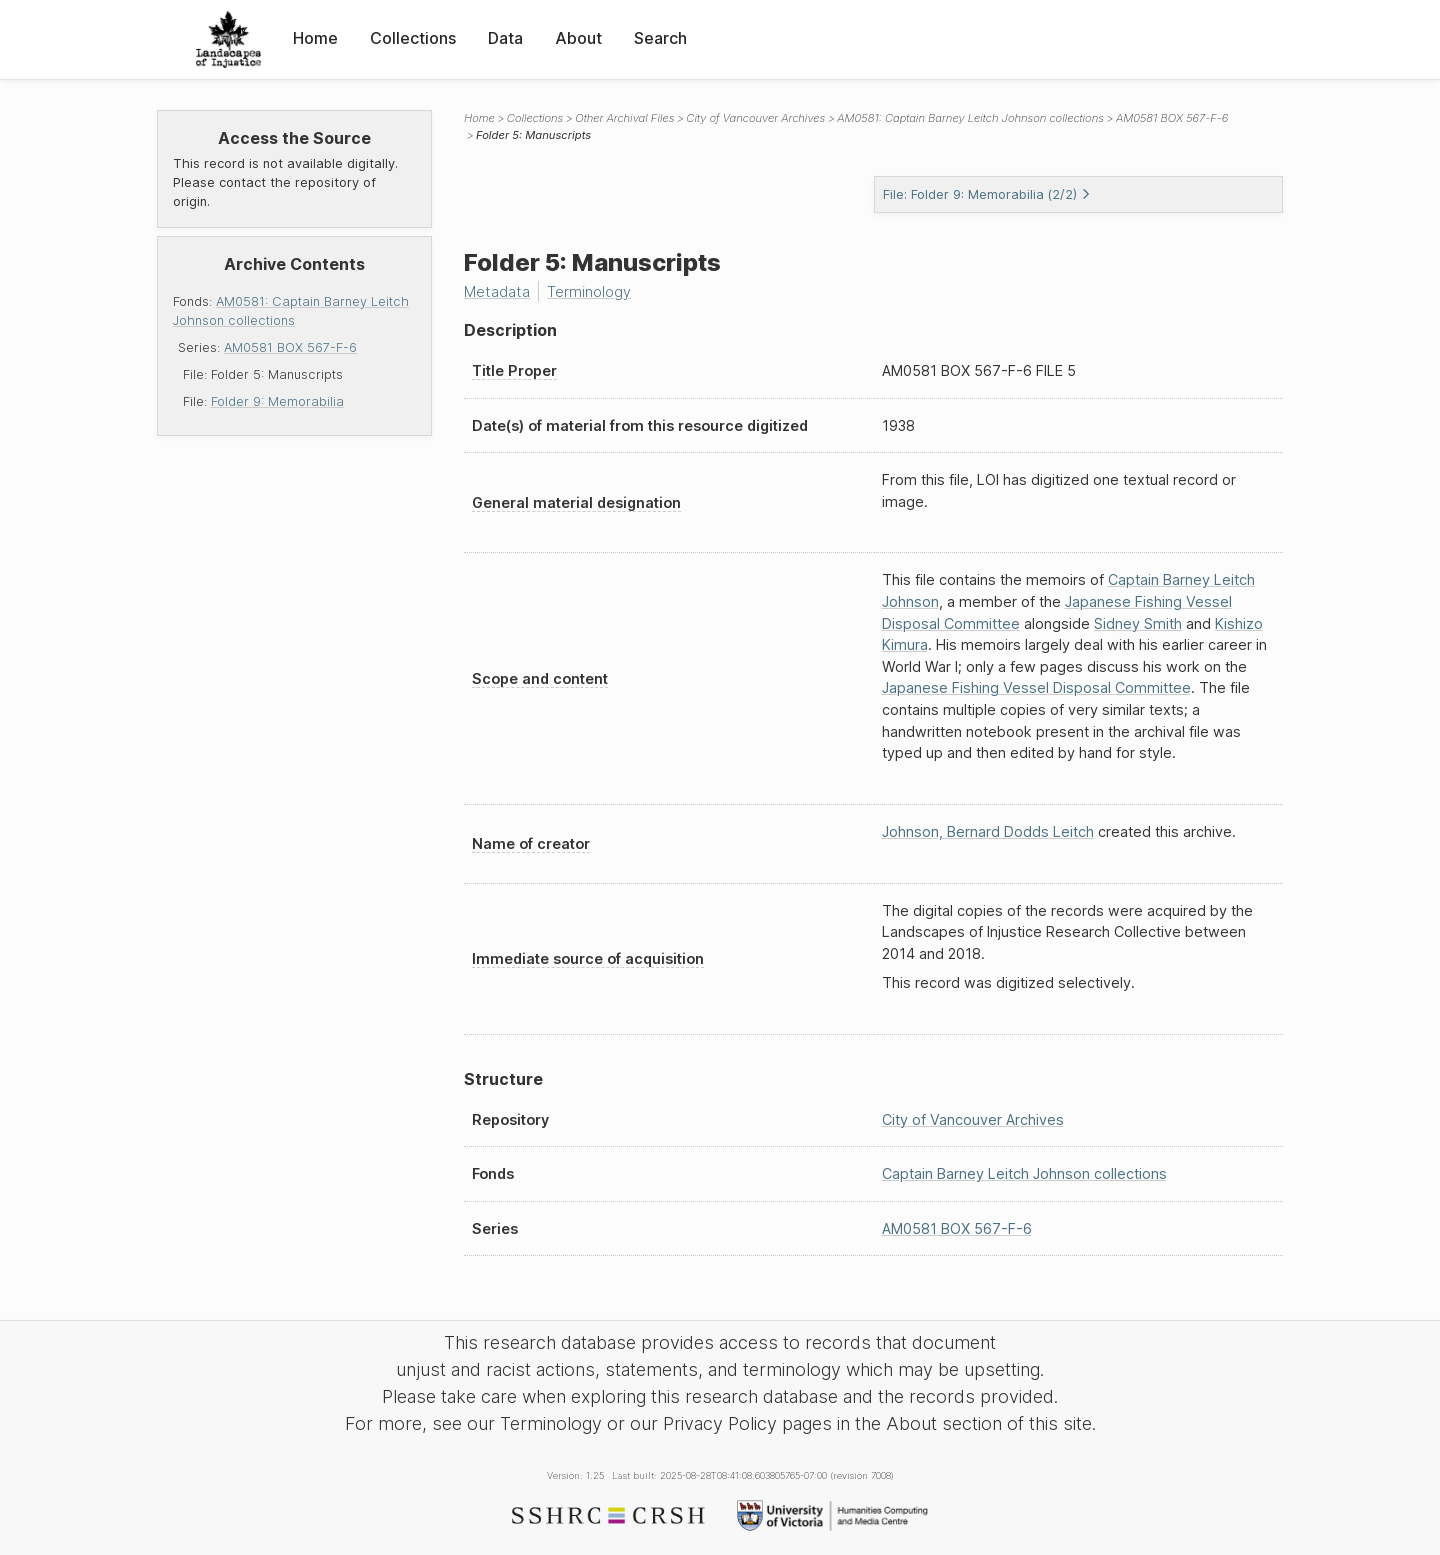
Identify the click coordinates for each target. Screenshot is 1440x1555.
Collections (413, 38)
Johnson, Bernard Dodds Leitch (988, 831)
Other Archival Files (624, 118)
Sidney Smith (1138, 623)
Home (315, 38)
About (578, 38)
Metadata (497, 291)
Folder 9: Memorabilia (277, 401)
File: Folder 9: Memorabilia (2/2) (987, 194)
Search (660, 38)
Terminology (589, 291)
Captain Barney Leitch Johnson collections (1024, 1173)
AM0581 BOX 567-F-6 (290, 347)
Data (505, 38)
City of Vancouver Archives (755, 118)
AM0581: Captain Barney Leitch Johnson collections (970, 118)
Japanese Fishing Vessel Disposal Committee (1036, 687)
